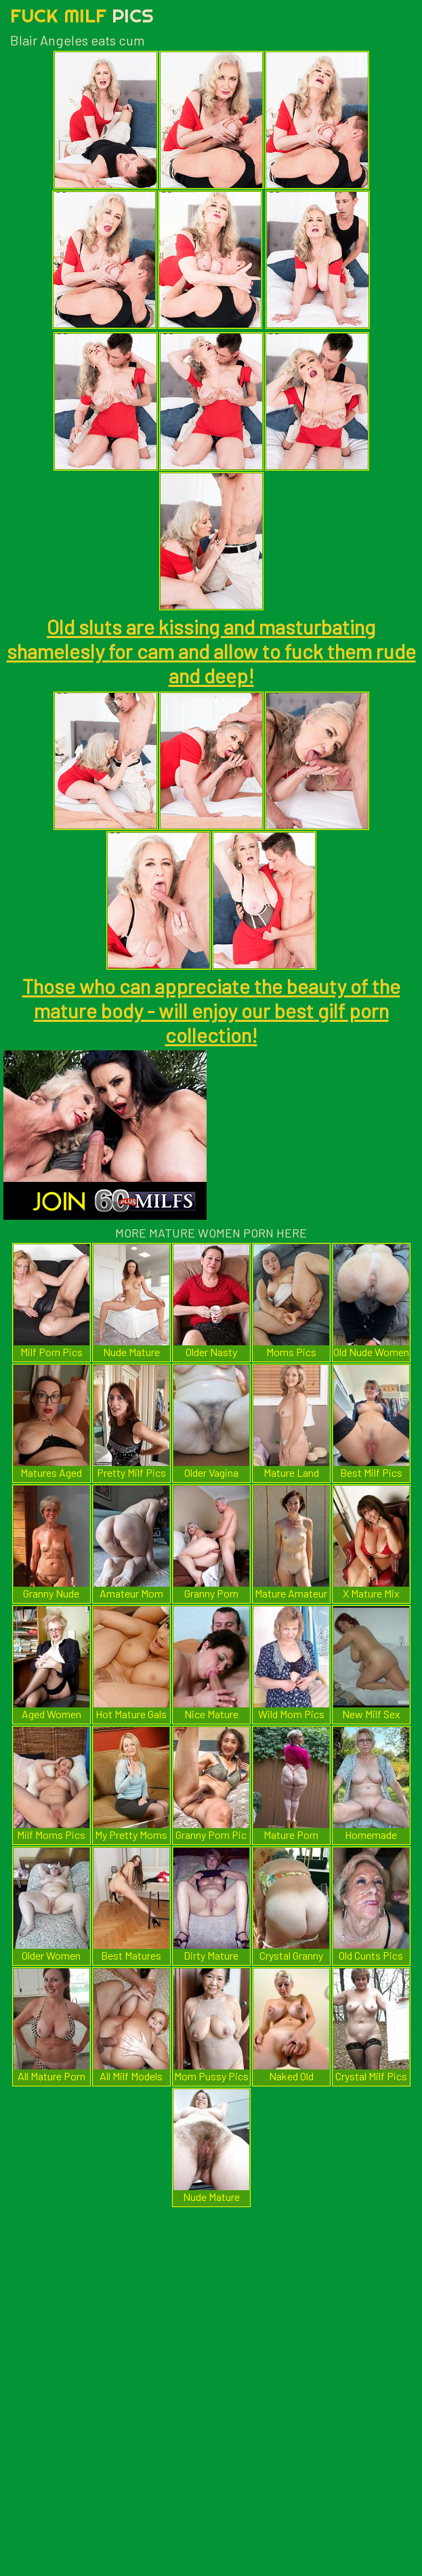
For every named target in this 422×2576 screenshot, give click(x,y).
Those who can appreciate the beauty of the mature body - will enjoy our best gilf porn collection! (211, 1010)
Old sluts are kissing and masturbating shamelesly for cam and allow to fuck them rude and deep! (211, 651)
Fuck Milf (82, 15)
